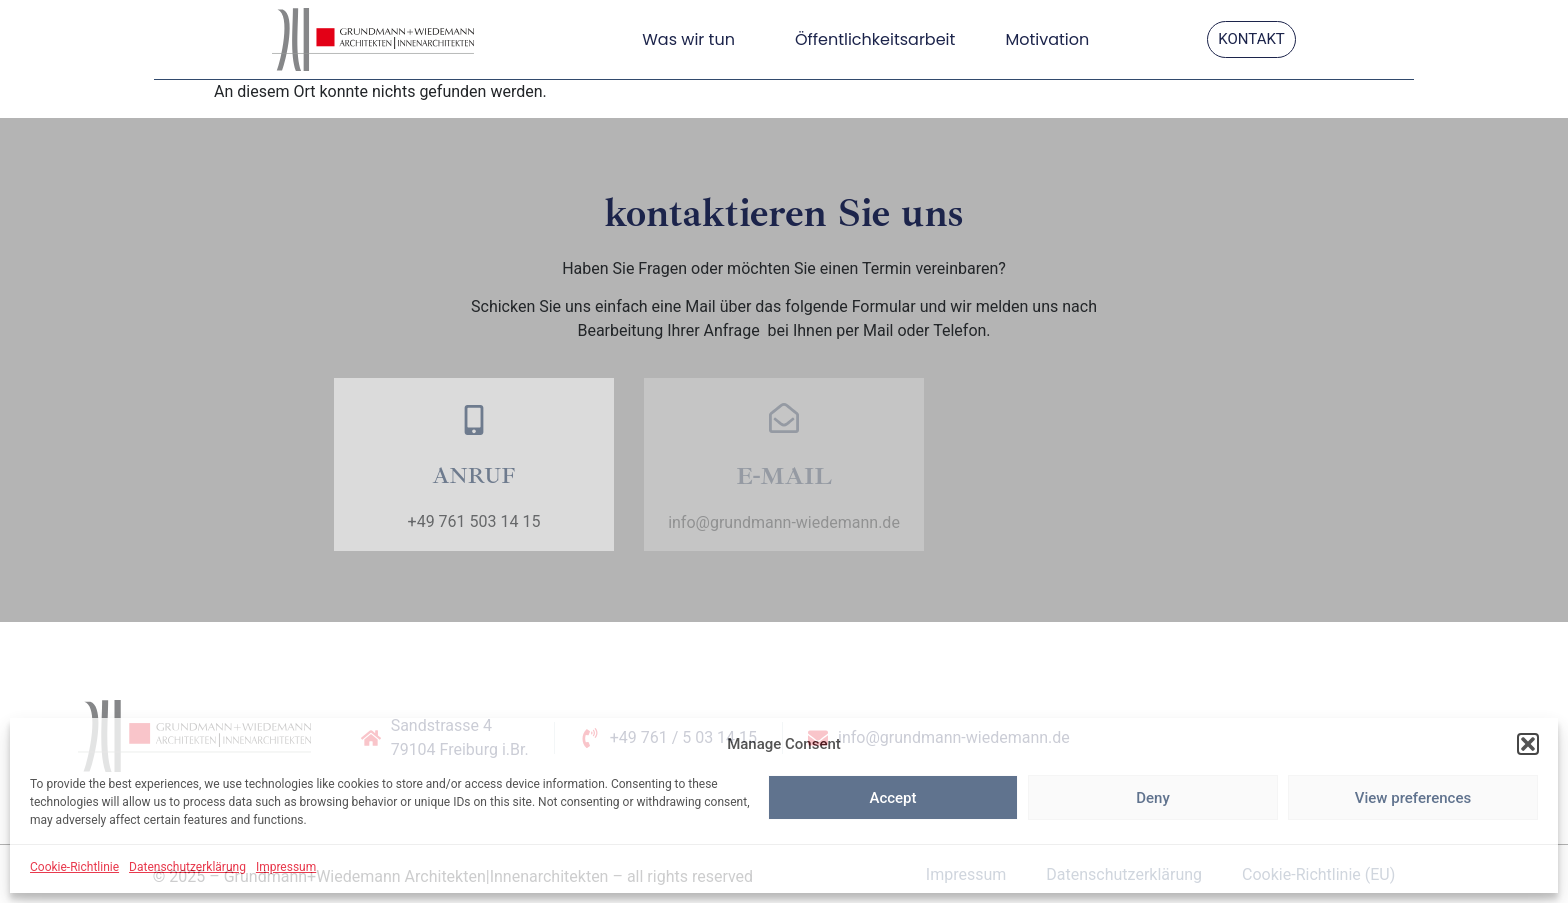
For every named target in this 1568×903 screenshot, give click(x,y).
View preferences (1413, 798)
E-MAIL (784, 476)
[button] (1528, 744)
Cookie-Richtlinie (74, 867)
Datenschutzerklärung (187, 867)
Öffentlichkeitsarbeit (875, 39)
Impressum (286, 867)
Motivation (1047, 39)
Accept (892, 798)
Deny (1153, 798)
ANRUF (473, 476)
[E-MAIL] (784, 418)
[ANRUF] (474, 420)
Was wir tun (693, 39)
